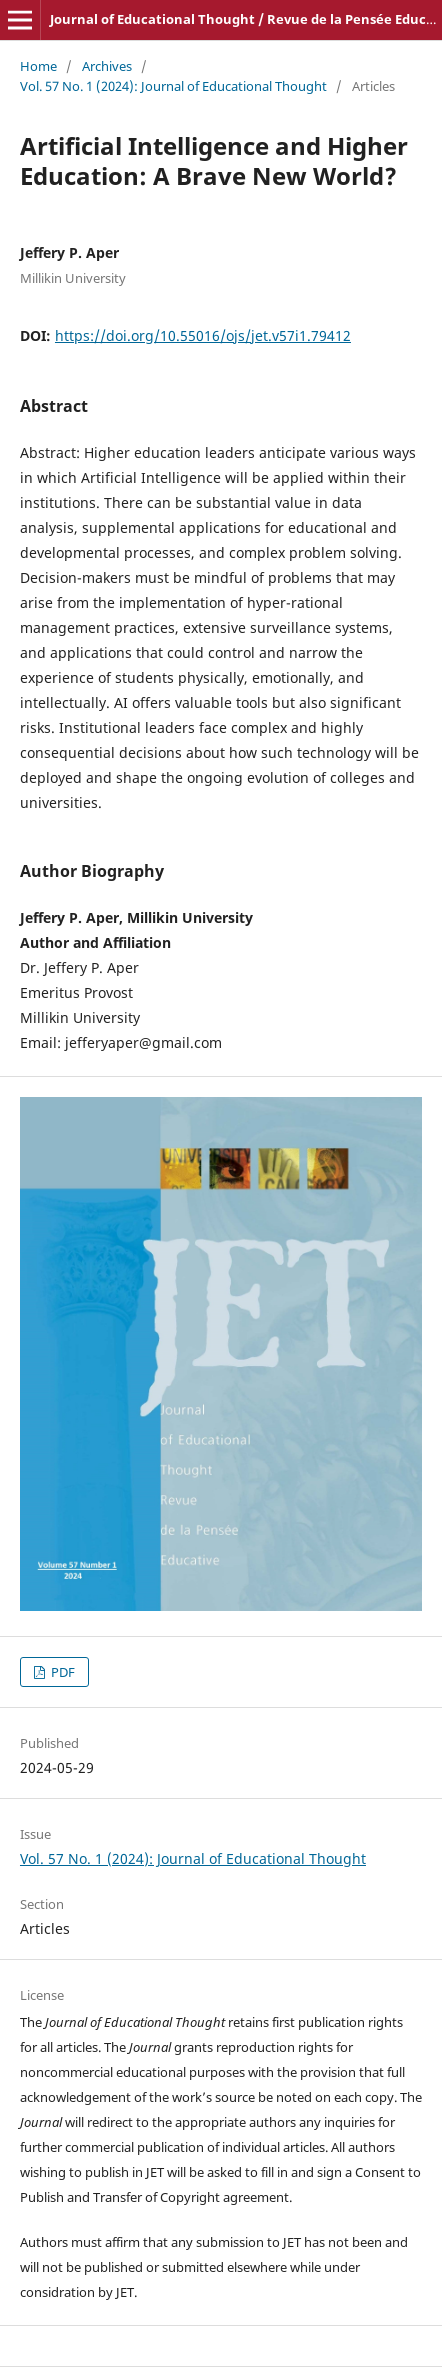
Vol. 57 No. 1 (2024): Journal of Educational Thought (173, 86)
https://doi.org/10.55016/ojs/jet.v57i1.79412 (203, 335)
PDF (61, 1672)
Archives (107, 66)
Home (38, 66)
